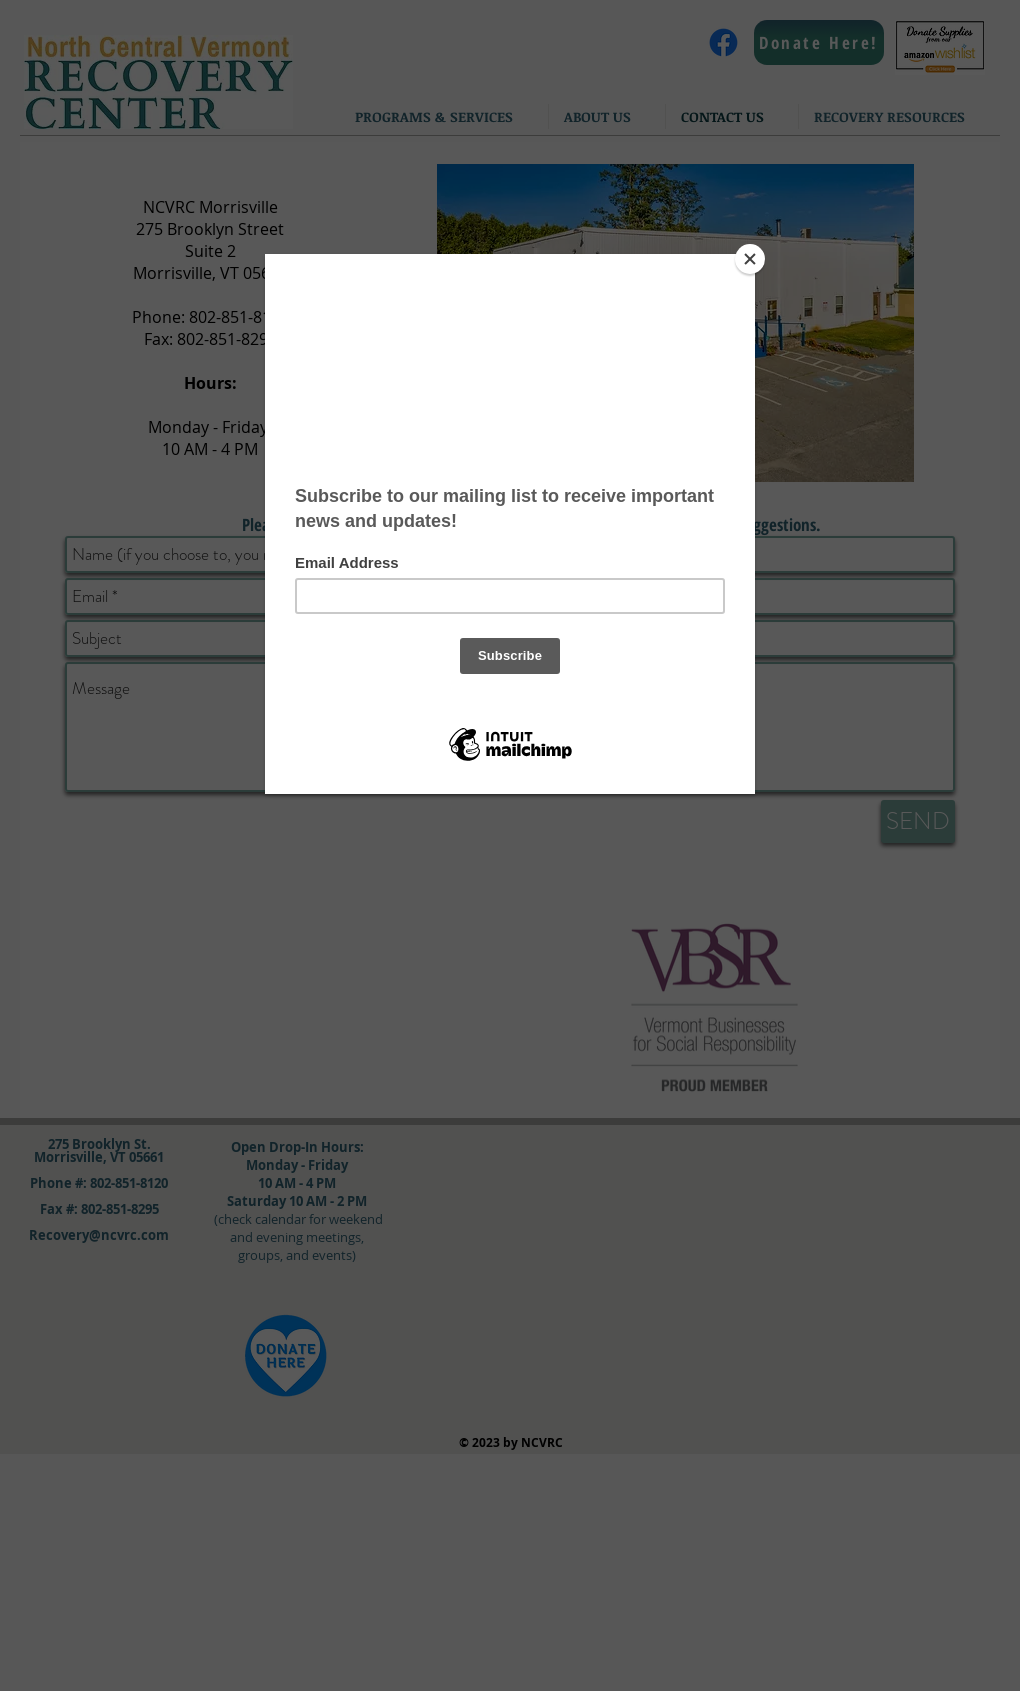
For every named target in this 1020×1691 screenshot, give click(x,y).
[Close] (750, 259)
